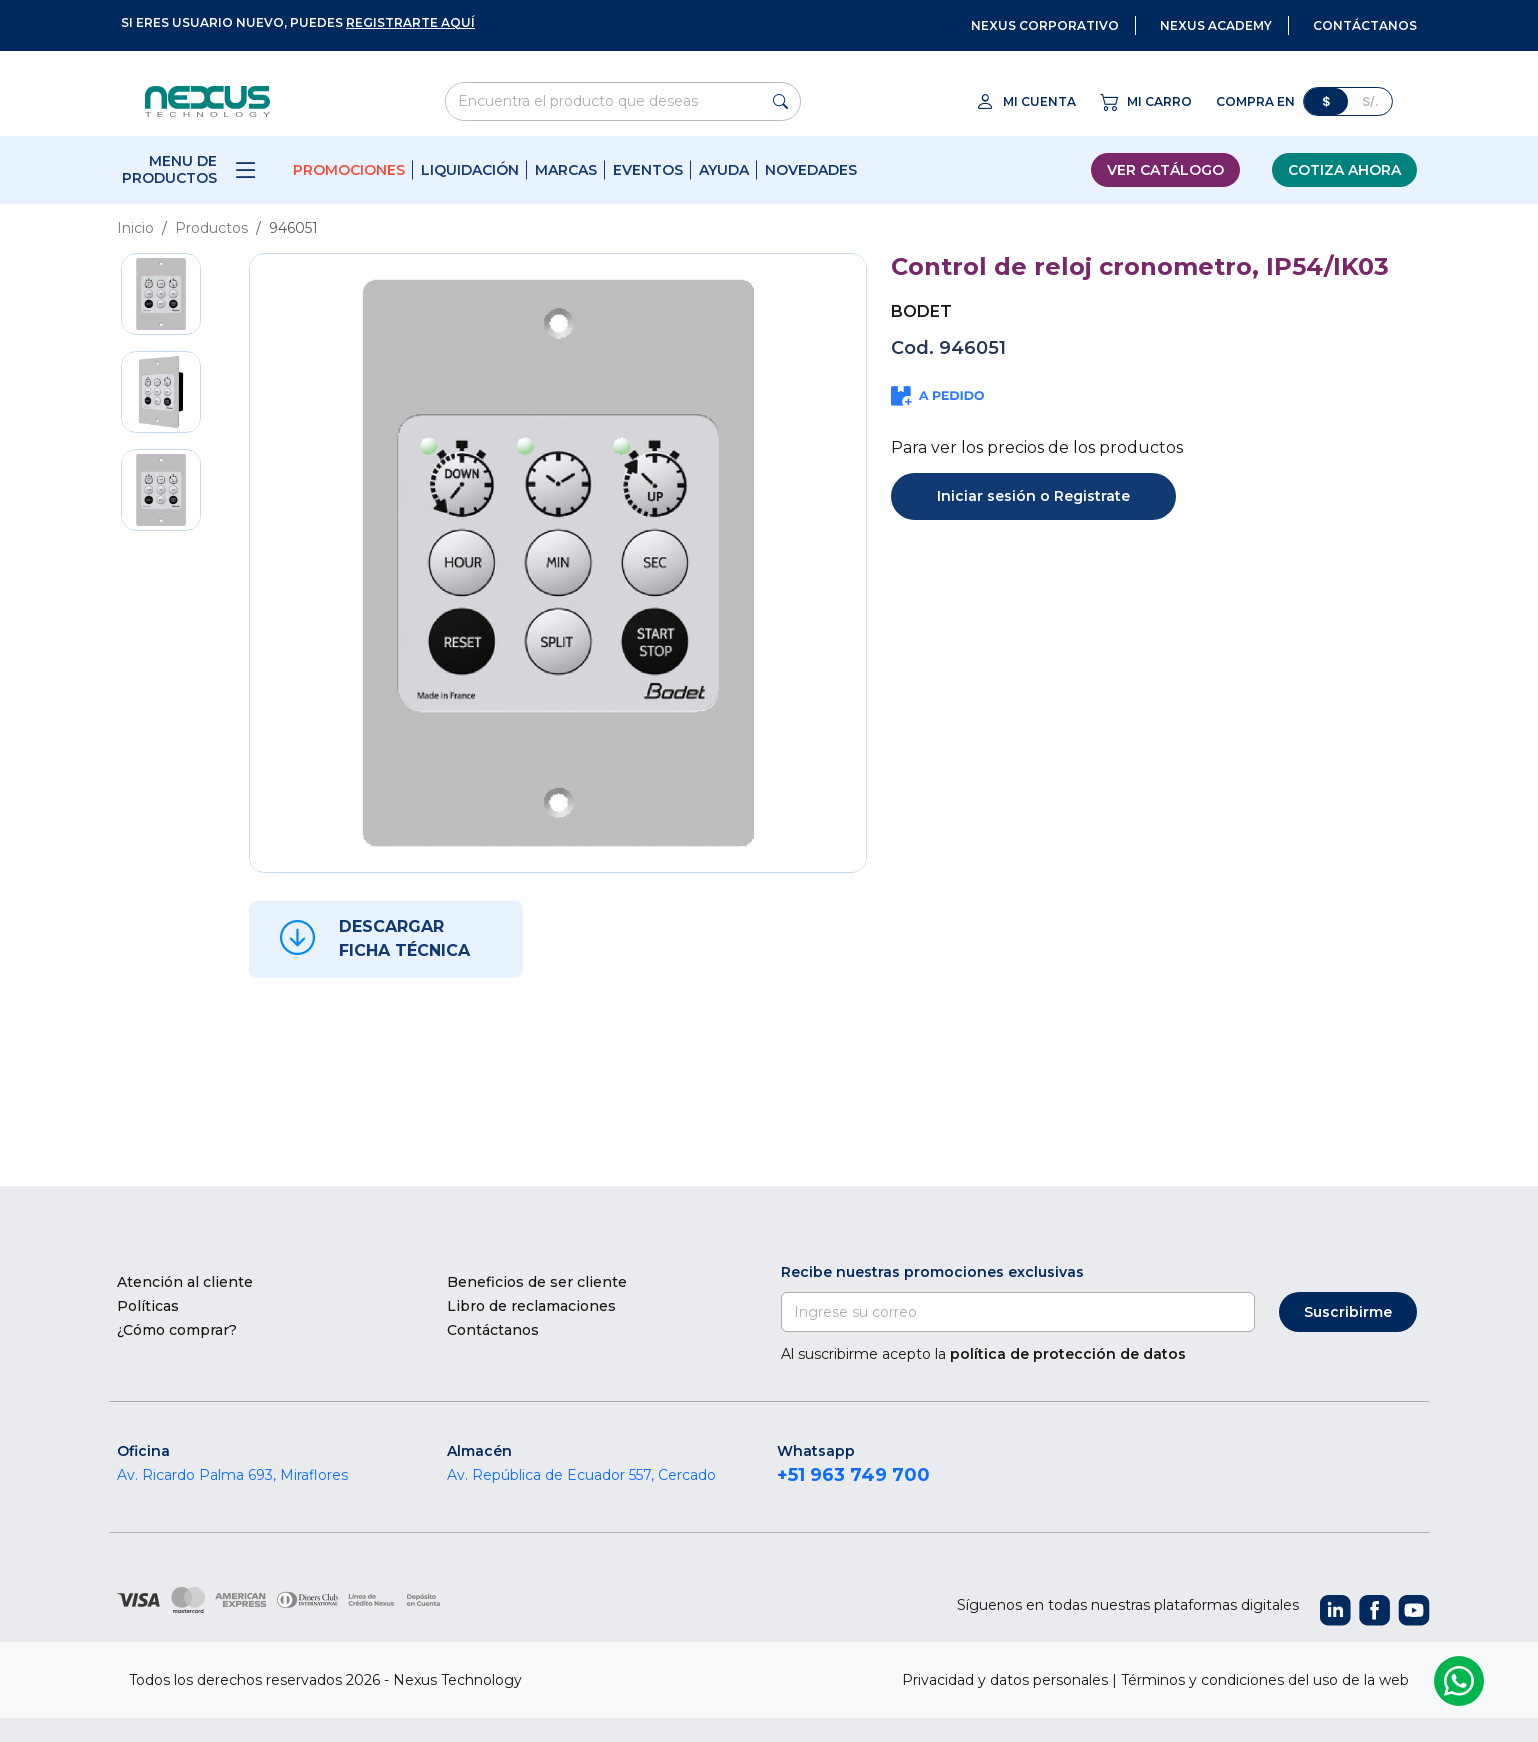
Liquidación (470, 170)
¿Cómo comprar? (177, 1330)
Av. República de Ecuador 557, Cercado (581, 1475)
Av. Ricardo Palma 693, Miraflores (232, 1475)
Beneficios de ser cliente (537, 1282)
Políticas (148, 1306)
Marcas (566, 170)
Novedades (811, 170)
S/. (1370, 101)
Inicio (135, 228)
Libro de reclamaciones (531, 1306)
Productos (211, 228)
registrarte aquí (410, 22)
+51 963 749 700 (853, 1475)
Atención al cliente (185, 1282)
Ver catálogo (1165, 170)
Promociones (349, 170)
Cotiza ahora (1344, 170)
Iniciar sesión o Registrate (1033, 496)
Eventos (648, 170)
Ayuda (724, 170)
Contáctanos (493, 1330)
